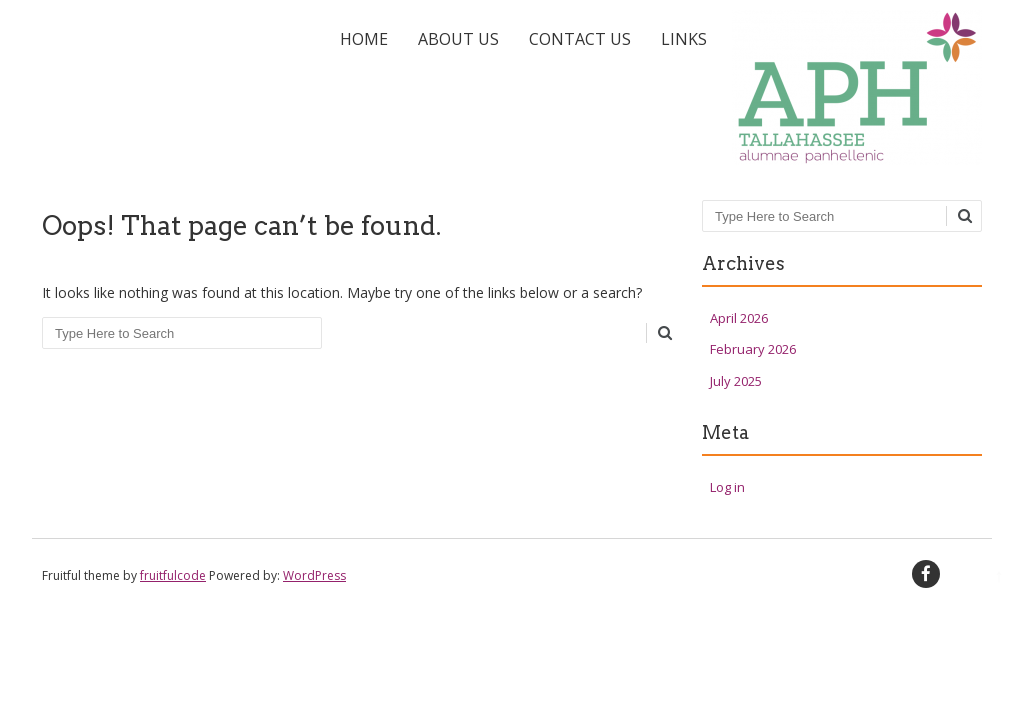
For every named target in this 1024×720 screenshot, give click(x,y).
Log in (727, 487)
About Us (458, 39)
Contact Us (580, 39)
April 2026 (739, 318)
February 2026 (753, 349)
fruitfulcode (173, 575)
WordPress (314, 575)
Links (684, 39)
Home (364, 39)
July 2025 (736, 381)
